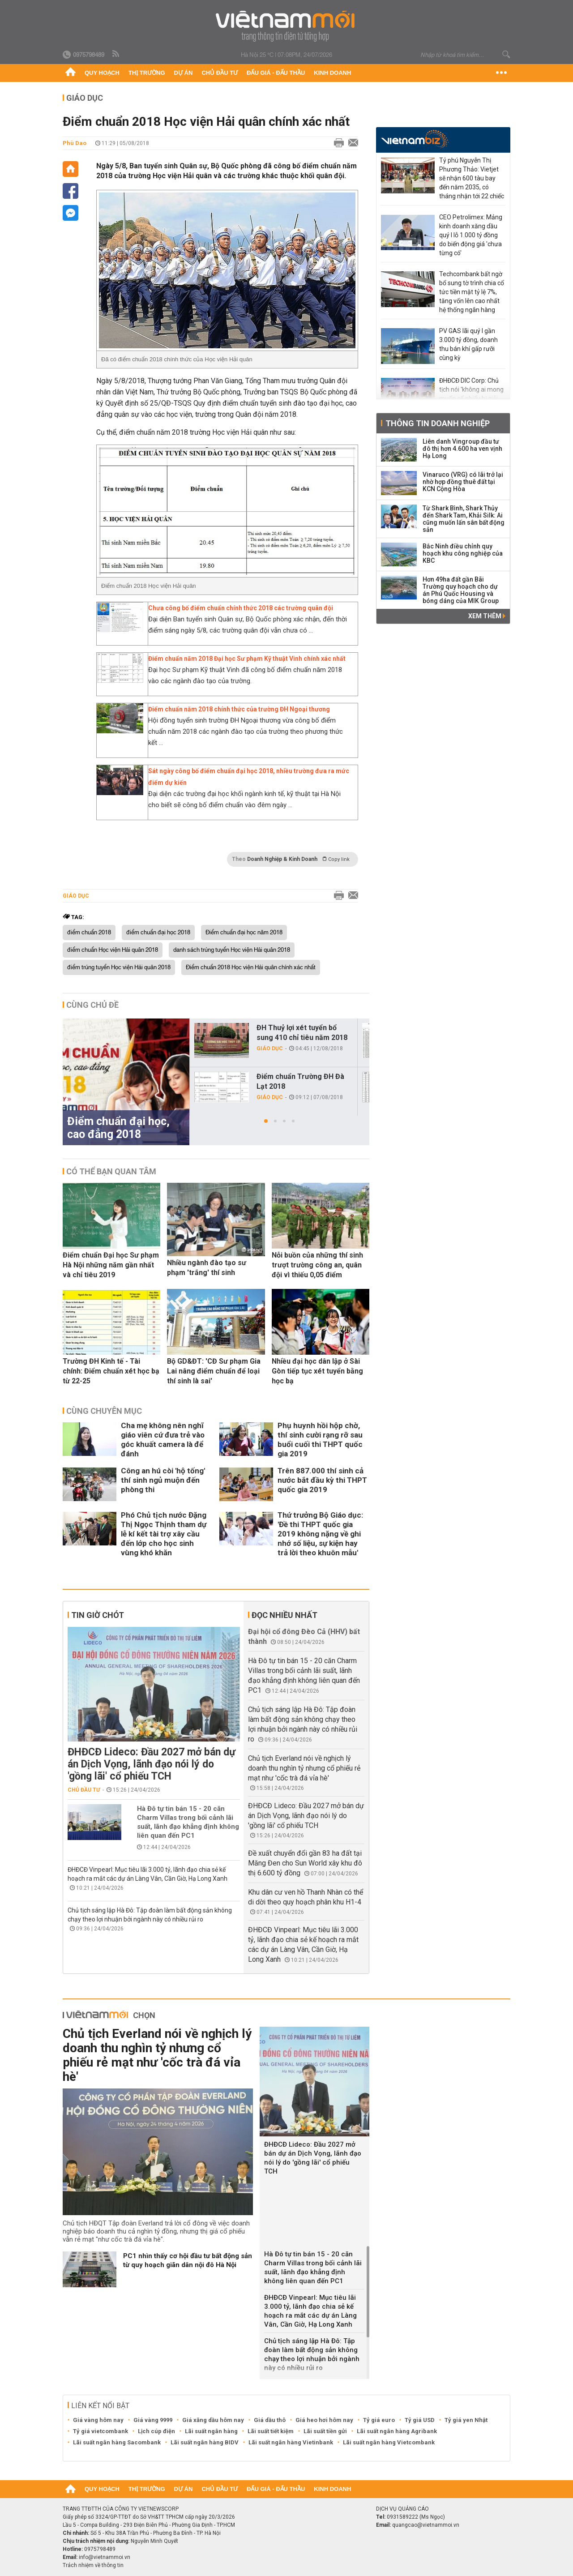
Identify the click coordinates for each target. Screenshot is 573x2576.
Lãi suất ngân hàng (211, 2431)
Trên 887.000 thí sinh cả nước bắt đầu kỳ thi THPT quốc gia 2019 (322, 1480)
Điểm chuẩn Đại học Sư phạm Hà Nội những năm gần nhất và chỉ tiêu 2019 (111, 1265)
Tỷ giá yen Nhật (466, 2420)
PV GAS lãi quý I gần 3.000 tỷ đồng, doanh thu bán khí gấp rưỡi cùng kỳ (468, 344)
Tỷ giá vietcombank (100, 2431)
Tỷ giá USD (420, 2420)
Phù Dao (74, 143)
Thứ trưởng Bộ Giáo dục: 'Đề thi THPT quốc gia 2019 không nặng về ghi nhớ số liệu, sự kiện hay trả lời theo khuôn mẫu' (320, 1534)
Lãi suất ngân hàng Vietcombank (389, 2442)
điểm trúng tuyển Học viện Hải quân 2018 (119, 967)
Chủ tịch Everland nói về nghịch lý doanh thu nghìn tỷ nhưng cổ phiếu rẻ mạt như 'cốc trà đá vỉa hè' (304, 1768)
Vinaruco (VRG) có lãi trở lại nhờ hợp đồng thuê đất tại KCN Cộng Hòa (463, 481)
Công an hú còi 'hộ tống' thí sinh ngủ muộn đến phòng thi (163, 1480)
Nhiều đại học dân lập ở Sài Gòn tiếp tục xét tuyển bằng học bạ (317, 1371)
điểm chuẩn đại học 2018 (158, 932)
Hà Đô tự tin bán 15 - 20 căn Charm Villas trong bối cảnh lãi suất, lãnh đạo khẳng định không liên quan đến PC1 (188, 1822)
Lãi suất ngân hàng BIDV (205, 2442)
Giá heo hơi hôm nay (324, 2420)
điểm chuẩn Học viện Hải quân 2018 (112, 950)
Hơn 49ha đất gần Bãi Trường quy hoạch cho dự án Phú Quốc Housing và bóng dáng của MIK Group (461, 590)
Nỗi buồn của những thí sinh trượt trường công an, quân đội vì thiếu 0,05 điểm (317, 1265)
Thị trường (146, 72)
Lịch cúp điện (156, 2431)
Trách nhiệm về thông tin (93, 2565)
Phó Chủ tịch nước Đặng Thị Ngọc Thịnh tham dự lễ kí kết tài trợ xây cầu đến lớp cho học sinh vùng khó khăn (163, 1534)
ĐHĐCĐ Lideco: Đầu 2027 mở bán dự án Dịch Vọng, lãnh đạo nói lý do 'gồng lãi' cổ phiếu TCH (151, 1764)
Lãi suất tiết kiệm (271, 2431)
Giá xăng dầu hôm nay (213, 2420)
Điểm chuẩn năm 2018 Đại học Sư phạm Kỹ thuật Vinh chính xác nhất (247, 658)
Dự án (183, 72)
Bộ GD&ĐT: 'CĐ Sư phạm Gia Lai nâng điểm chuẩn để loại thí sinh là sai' (214, 1371)
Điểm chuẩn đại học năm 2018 (243, 932)
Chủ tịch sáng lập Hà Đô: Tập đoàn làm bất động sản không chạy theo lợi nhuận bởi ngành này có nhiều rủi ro (311, 2354)
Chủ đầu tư (219, 72)
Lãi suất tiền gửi (325, 2431)
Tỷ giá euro (379, 2420)
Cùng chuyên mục (104, 1411)
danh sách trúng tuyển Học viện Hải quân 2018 (231, 950)
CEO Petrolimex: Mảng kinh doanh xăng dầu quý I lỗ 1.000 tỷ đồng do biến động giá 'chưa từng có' (470, 235)
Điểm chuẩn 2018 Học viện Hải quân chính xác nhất (251, 967)
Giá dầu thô (270, 2420)
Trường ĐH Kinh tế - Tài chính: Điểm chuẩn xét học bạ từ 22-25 (111, 1371)
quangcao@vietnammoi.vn (425, 2525)
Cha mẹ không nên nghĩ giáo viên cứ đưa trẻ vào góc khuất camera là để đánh (163, 1439)
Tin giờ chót (97, 1615)
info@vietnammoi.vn (104, 2557)
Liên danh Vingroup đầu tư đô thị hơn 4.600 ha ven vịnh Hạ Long (462, 448)
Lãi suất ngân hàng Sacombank (117, 2442)
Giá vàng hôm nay (98, 2420)
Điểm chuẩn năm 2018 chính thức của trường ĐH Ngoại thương (239, 709)
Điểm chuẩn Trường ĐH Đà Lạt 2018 (300, 1081)
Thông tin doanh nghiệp (437, 423)
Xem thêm (486, 616)
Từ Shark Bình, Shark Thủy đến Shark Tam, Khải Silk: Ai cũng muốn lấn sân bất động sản (464, 519)
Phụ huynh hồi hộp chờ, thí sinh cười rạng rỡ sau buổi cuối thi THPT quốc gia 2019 (320, 1439)
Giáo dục (84, 98)
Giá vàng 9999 (152, 2420)
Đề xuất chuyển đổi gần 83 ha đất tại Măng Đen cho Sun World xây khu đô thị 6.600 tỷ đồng (305, 1863)
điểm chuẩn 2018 (89, 932)
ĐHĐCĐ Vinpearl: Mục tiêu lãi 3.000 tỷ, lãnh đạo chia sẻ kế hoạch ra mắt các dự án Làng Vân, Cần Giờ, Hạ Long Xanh (310, 2311)
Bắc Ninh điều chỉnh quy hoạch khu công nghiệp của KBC (463, 553)
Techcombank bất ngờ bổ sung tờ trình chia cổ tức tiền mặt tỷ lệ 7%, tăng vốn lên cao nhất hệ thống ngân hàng (471, 291)
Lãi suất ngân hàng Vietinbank (290, 2442)
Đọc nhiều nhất (284, 1615)
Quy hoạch (102, 72)
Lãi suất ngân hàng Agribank (397, 2431)
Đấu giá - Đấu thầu (276, 72)
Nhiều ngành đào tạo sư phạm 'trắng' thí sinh (206, 1267)
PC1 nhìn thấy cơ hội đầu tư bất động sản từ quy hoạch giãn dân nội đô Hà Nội (187, 2260)
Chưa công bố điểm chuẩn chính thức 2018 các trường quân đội (240, 608)
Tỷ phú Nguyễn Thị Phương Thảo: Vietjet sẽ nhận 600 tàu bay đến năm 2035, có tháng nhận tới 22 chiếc (471, 178)
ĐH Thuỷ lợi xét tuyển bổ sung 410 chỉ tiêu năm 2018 (302, 1032)
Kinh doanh (332, 72)
